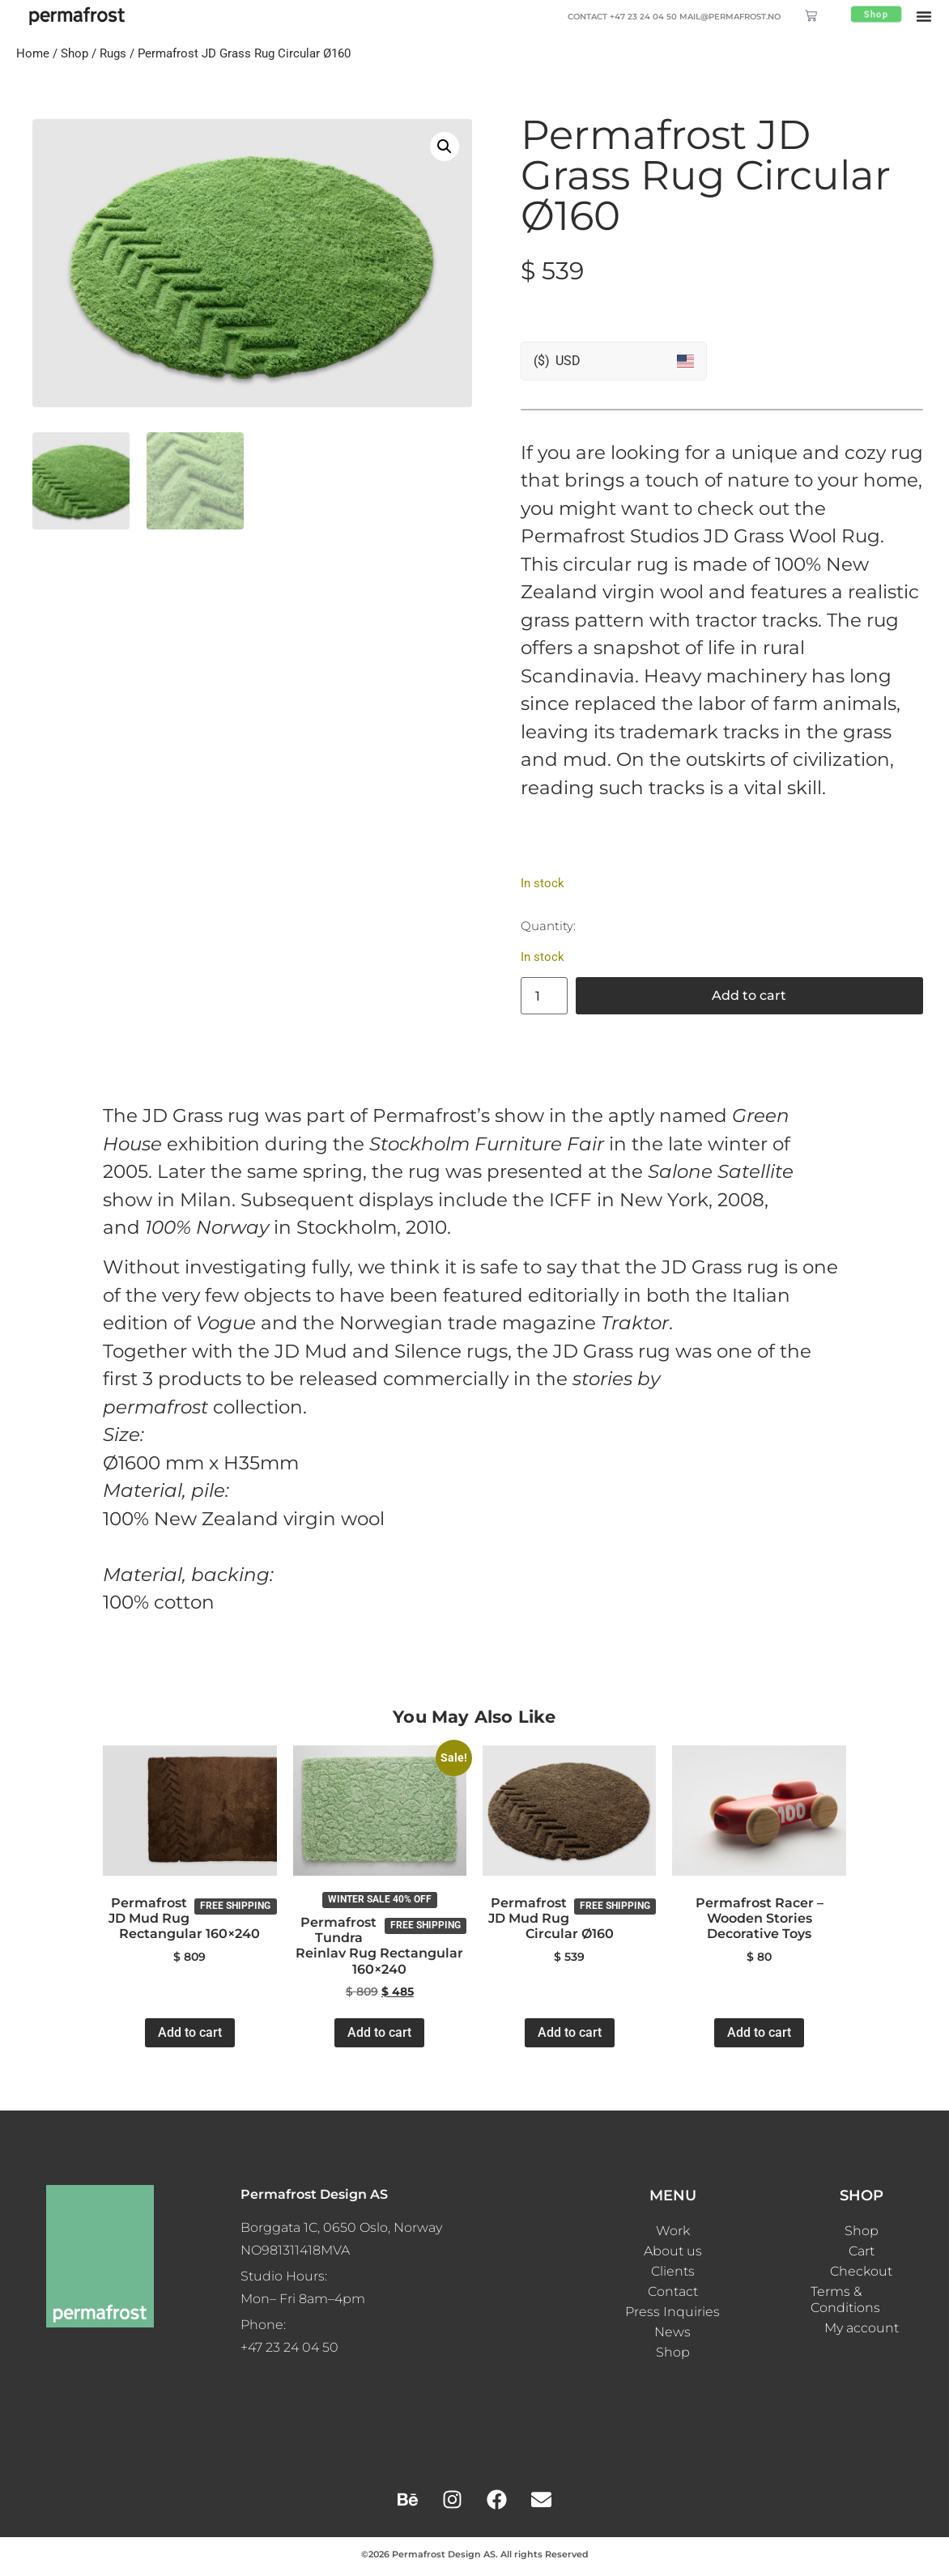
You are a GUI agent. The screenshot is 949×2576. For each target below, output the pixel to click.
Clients (673, 2271)
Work (673, 2230)
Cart (862, 2251)
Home (32, 53)
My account (861, 2328)
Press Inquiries (672, 2311)
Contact (673, 2291)
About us (673, 2251)
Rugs (113, 53)
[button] (924, 16)
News (672, 2332)
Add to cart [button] (190, 2032)
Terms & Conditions (845, 2299)
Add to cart (749, 995)
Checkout (861, 2271)
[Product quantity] (544, 995)
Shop (74, 53)
